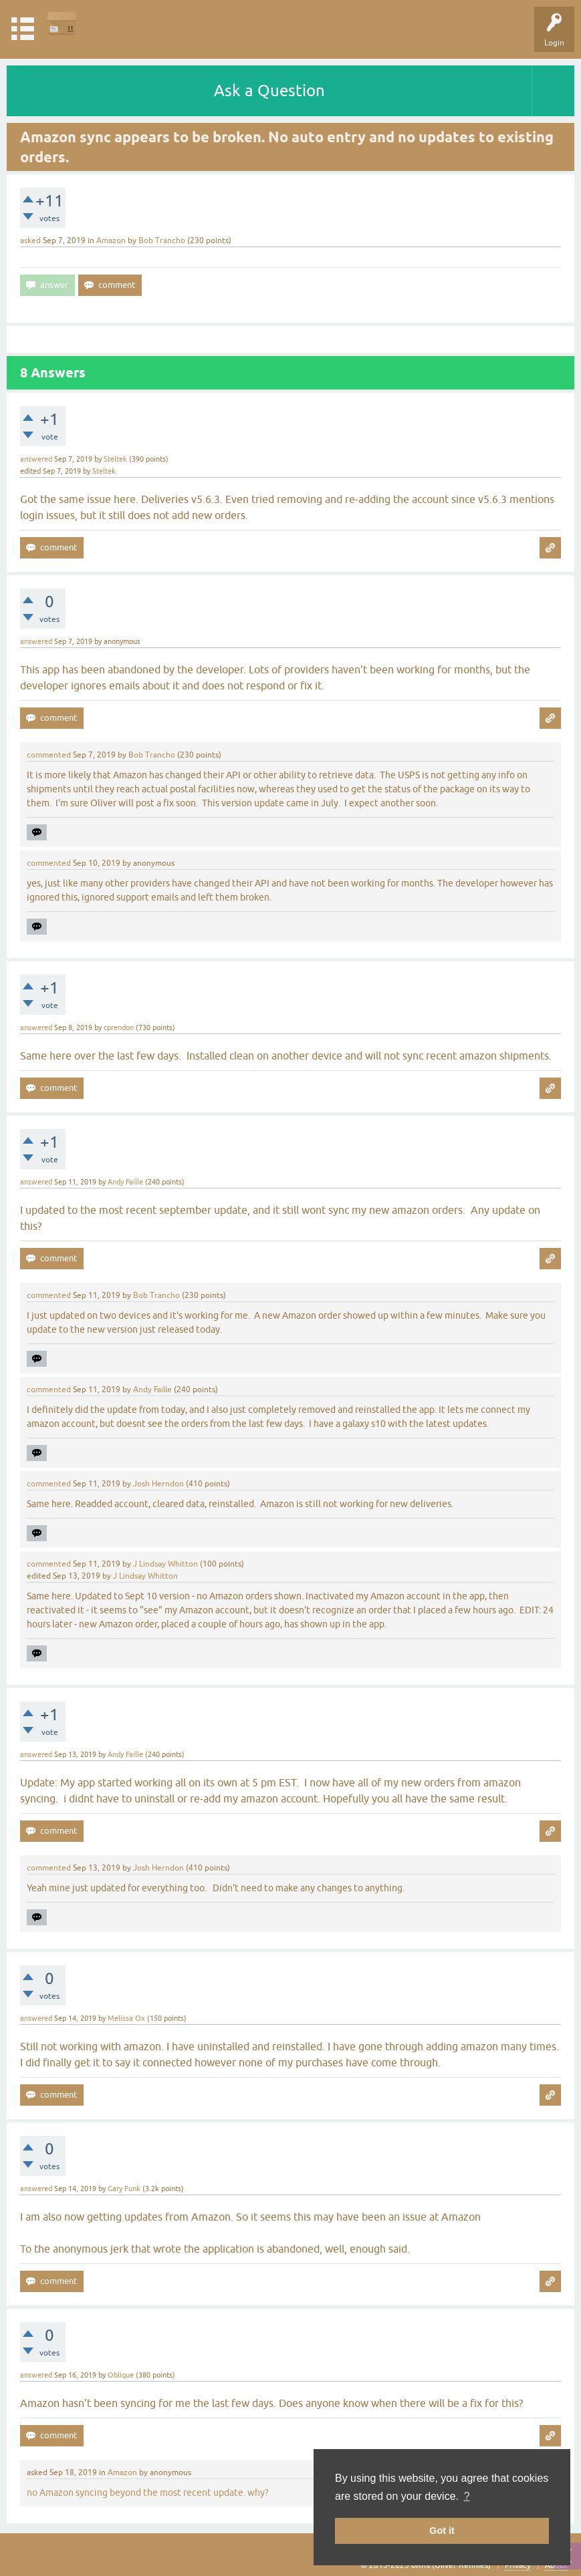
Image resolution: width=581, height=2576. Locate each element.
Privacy (518, 2565)
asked (30, 240)
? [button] (467, 2496)
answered (36, 459)
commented (49, 755)
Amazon (111, 240)
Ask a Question (269, 91)
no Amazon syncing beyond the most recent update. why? (148, 2492)
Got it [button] (442, 2530)
